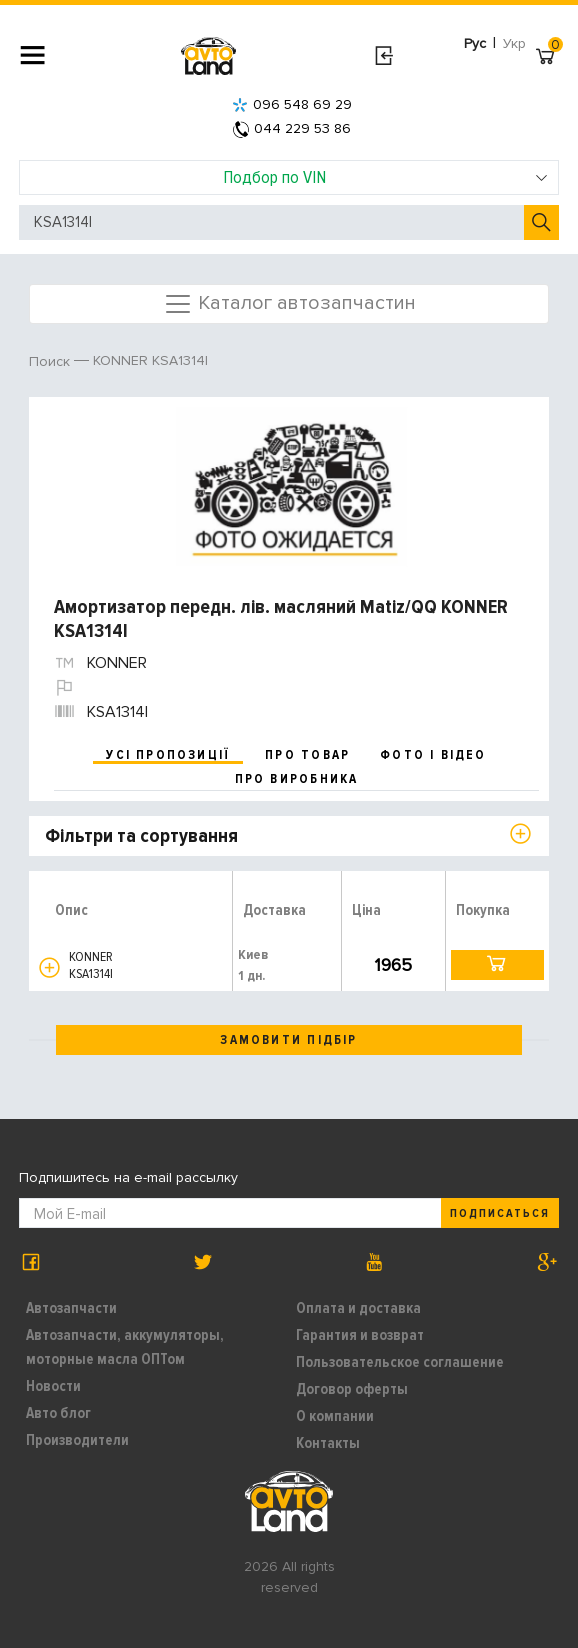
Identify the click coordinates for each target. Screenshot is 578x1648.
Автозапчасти (71, 1308)
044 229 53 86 (292, 128)
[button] (49, 967)
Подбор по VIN (386, 177)
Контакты (328, 1443)
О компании (335, 1416)
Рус (475, 43)
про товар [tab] (307, 755)
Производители (77, 1440)
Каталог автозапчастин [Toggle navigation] (289, 304)
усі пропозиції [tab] (168, 755)
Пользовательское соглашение (400, 1362)
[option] (291, 487)
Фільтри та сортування (141, 836)
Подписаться (500, 1213)
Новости (53, 1386)
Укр (514, 43)
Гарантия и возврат (360, 1335)
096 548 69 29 (292, 104)
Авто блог (58, 1413)
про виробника (297, 779)
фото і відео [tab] (433, 755)
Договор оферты (352, 1389)
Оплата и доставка (358, 1308)
